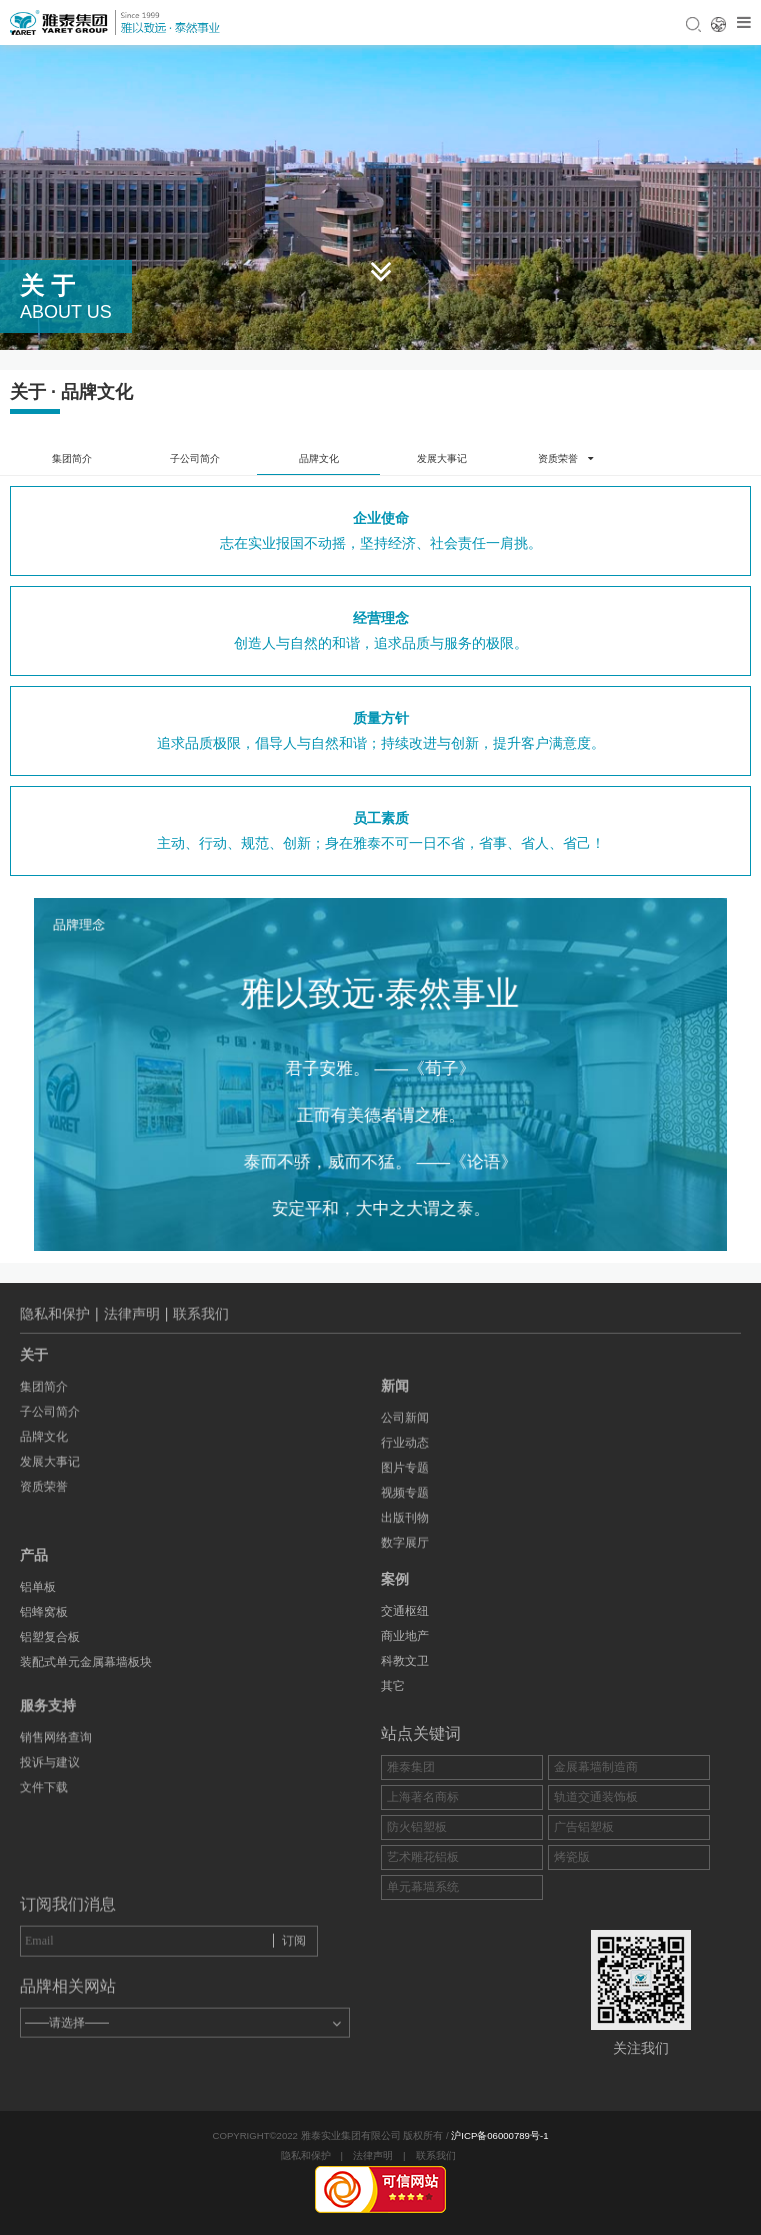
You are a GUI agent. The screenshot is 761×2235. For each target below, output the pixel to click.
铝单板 (38, 1523)
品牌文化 (319, 458)
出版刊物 (405, 1606)
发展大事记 (442, 458)
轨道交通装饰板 (596, 1887)
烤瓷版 (572, 1947)
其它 (393, 1750)
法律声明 (373, 2155)
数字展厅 (405, 1631)
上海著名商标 (423, 1887)
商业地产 (405, 1700)
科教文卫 (405, 1725)
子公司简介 (195, 458)
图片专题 (405, 1556)
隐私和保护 (306, 2155)
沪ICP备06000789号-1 (499, 2135)
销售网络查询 (56, 1686)
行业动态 (405, 1531)
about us (66, 312)
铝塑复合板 (50, 1573)
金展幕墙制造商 (596, 1857)
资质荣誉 (44, 1411)
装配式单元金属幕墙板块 (86, 1598)
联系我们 (436, 2155)
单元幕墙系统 (423, 1977)
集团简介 (72, 458)
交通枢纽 (405, 1675)
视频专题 (405, 1581)
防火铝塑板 (417, 1917)
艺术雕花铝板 (423, 1947)
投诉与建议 (50, 1711)
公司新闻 (405, 1506)
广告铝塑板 (584, 1917)
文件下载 (44, 1736)
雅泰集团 (411, 1857)
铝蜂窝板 (44, 1548)
